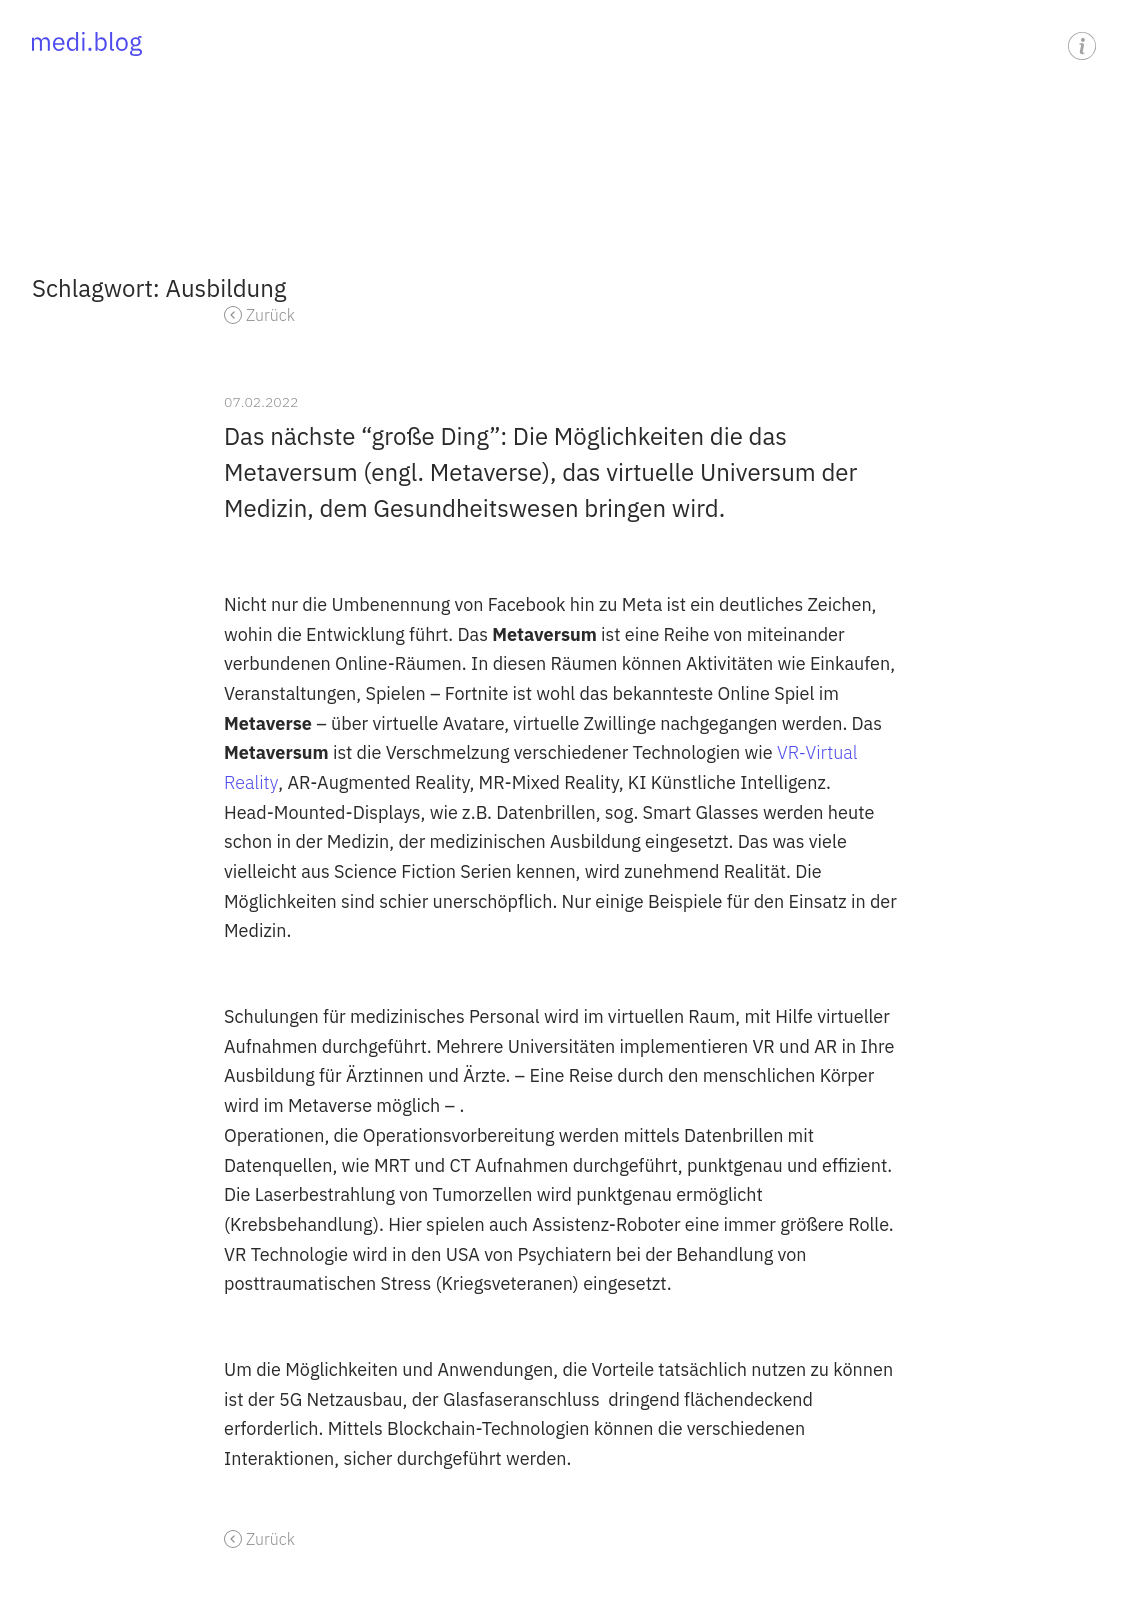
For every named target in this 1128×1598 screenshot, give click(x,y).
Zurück (270, 315)
